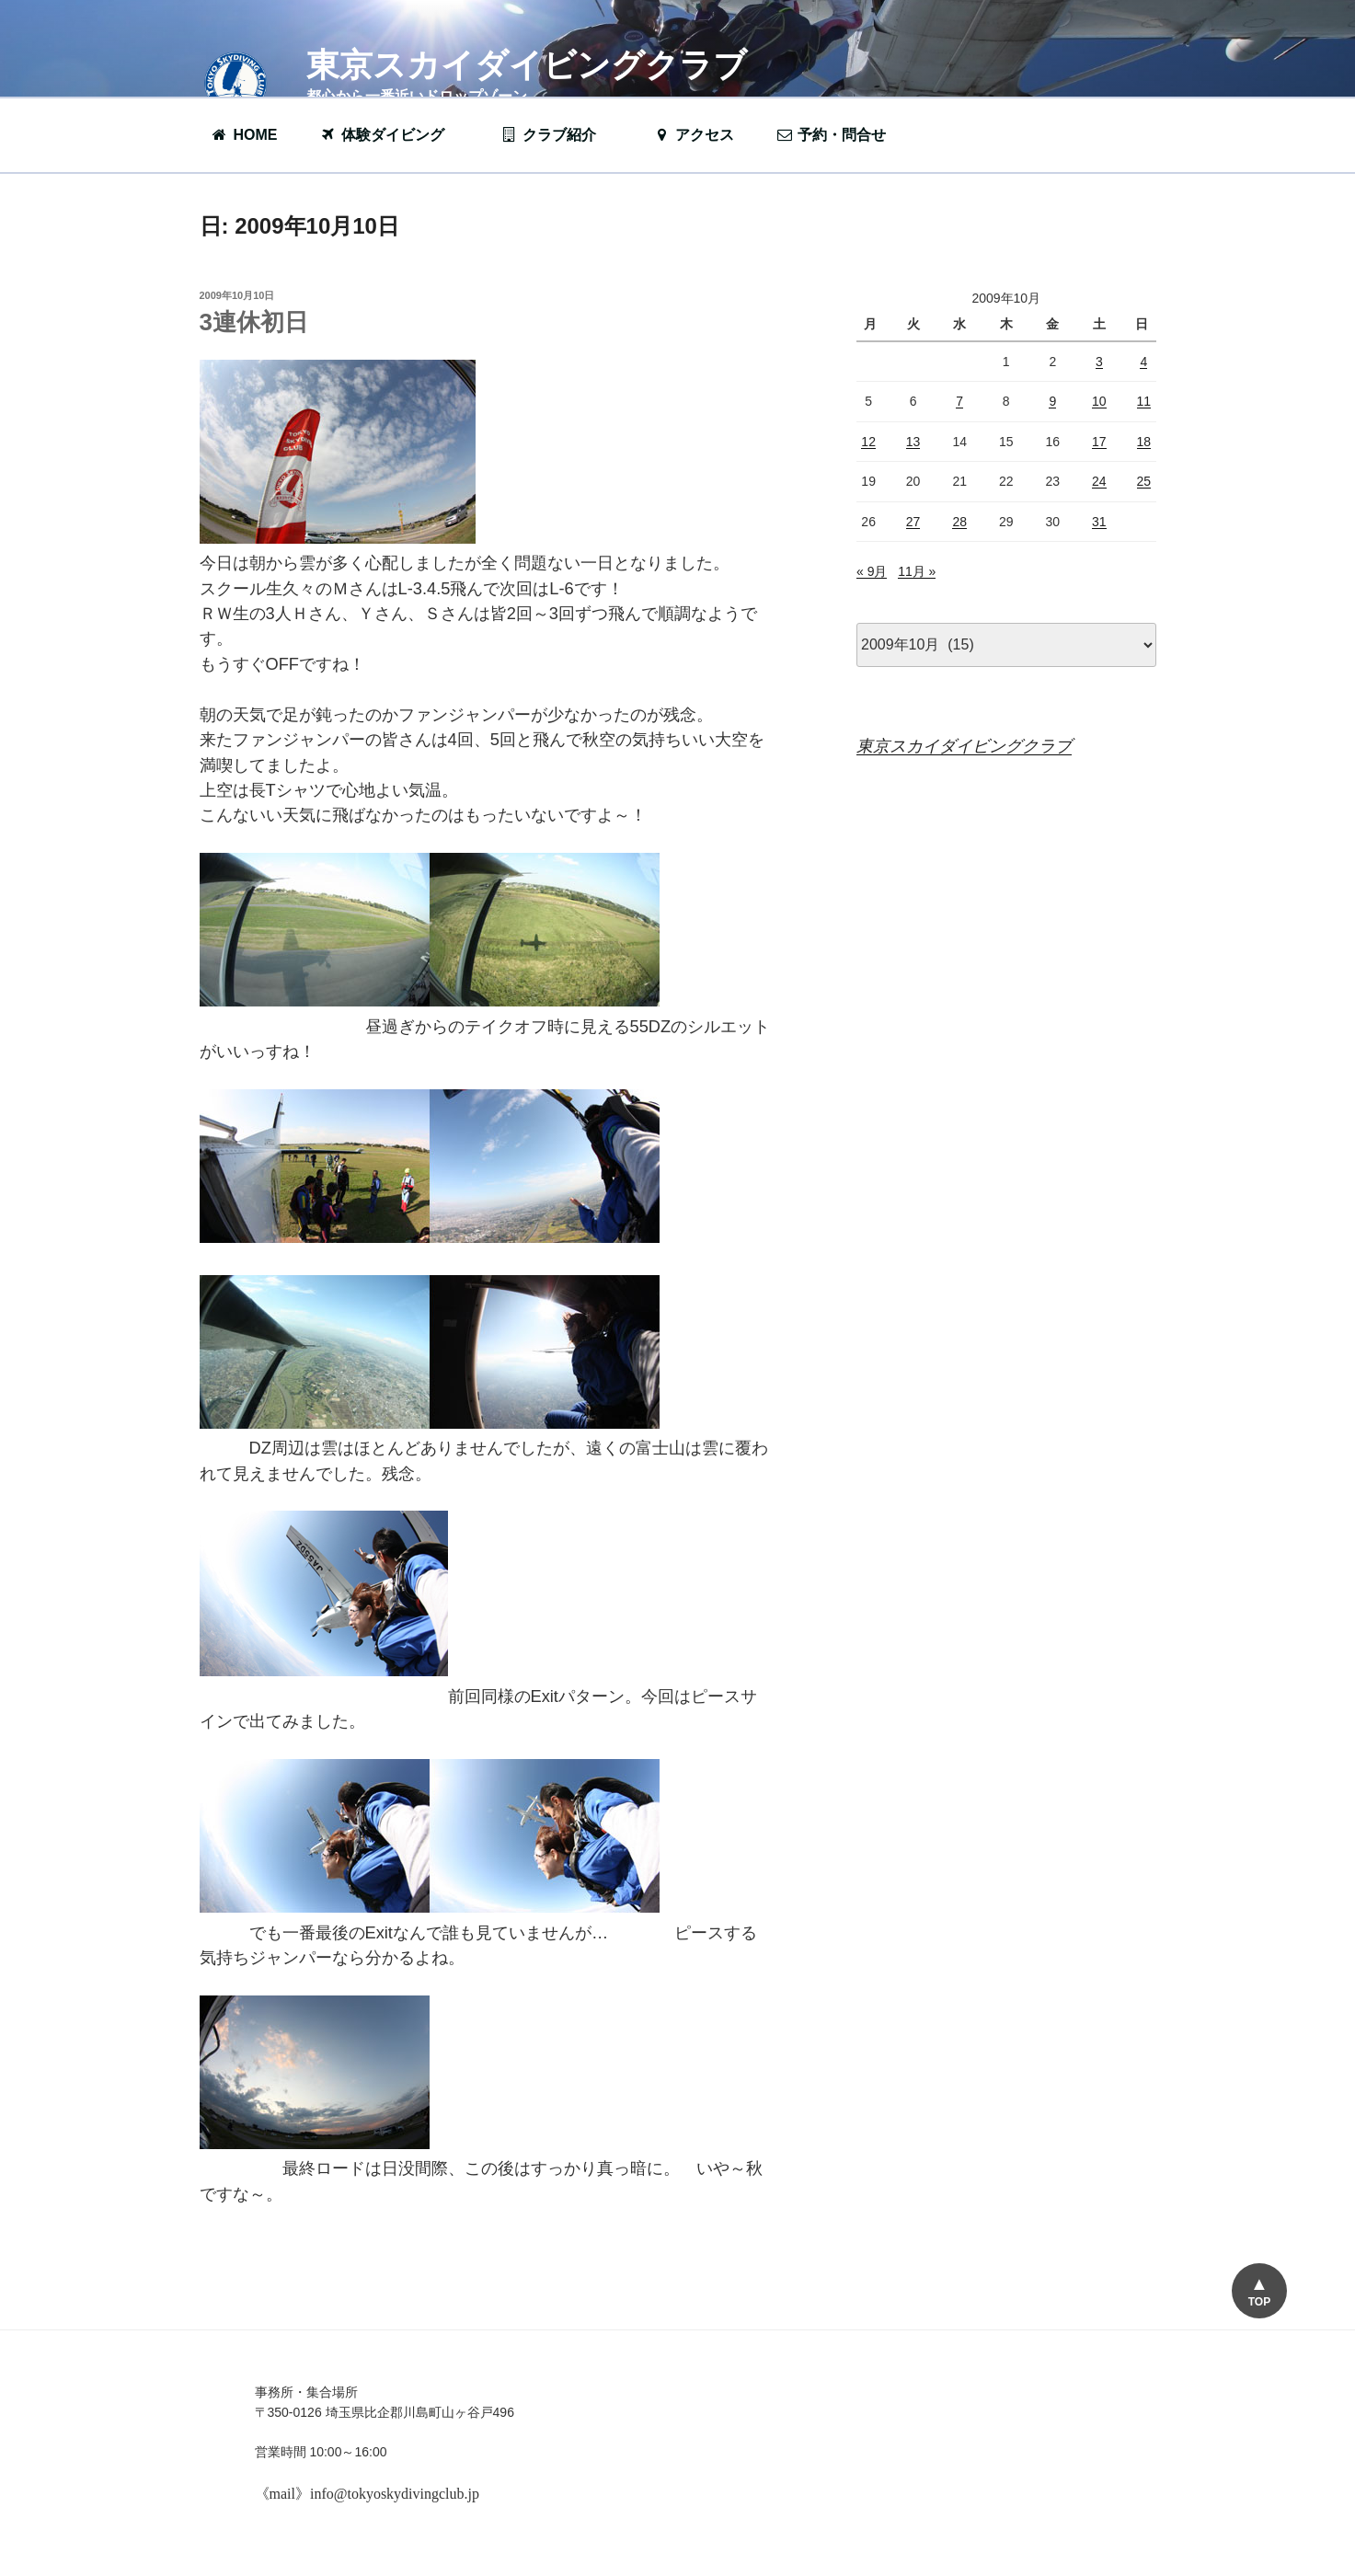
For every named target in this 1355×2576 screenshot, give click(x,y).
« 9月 (871, 571)
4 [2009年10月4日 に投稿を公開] (1143, 361)
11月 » (917, 571)
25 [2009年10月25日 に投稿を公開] (1144, 481)
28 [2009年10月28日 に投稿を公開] (959, 521)
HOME (244, 135)
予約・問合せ (840, 135)
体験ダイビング (391, 135)
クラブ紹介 (557, 135)
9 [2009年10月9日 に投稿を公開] (1052, 401)
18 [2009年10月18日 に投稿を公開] (1144, 441)
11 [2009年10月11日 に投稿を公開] (1144, 401)
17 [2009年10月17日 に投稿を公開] (1099, 441)
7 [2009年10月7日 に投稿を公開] (959, 401)
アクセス (693, 135)
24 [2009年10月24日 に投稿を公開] (1099, 481)
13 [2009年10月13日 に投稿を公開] (913, 441)
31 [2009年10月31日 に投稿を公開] (1099, 521)
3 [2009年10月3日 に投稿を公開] (1099, 361)
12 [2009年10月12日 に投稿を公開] (868, 441)
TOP (1259, 2301)
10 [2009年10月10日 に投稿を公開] (1099, 401)
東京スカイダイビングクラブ (526, 65)
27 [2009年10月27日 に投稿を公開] (913, 521)
